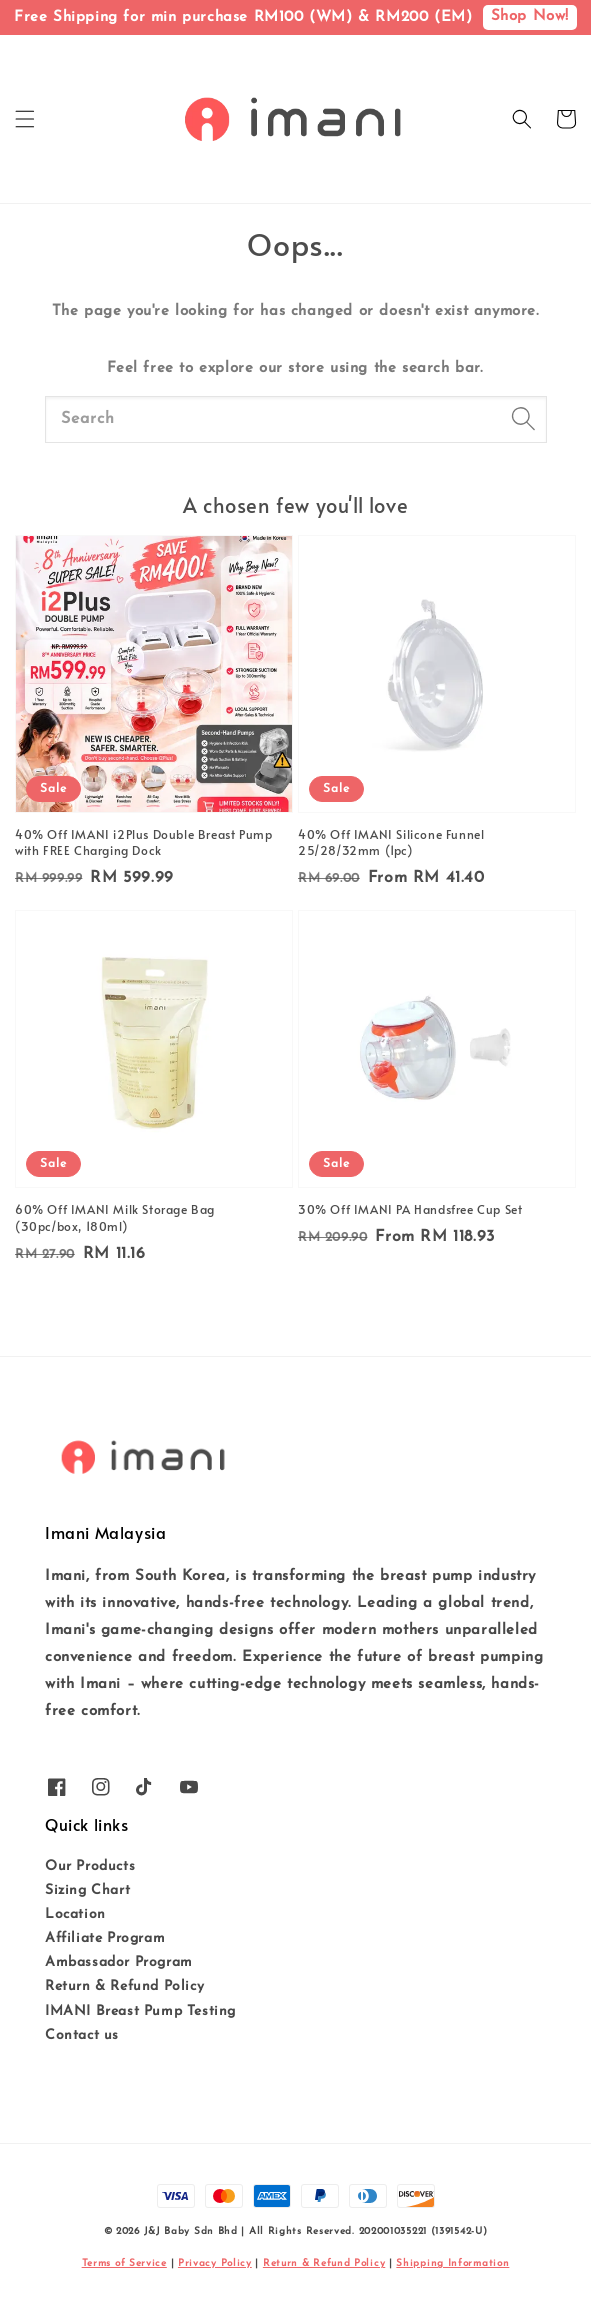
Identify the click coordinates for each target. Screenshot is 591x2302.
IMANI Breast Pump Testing (140, 2011)
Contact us (82, 2035)
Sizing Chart (87, 1890)
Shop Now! (530, 16)
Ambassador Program (119, 1962)
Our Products (90, 1866)
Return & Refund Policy (124, 1986)
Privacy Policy (215, 2263)
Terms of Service (124, 2263)
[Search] (524, 419)
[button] (25, 119)
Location (75, 1914)
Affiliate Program (105, 1938)
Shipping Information (452, 2263)
